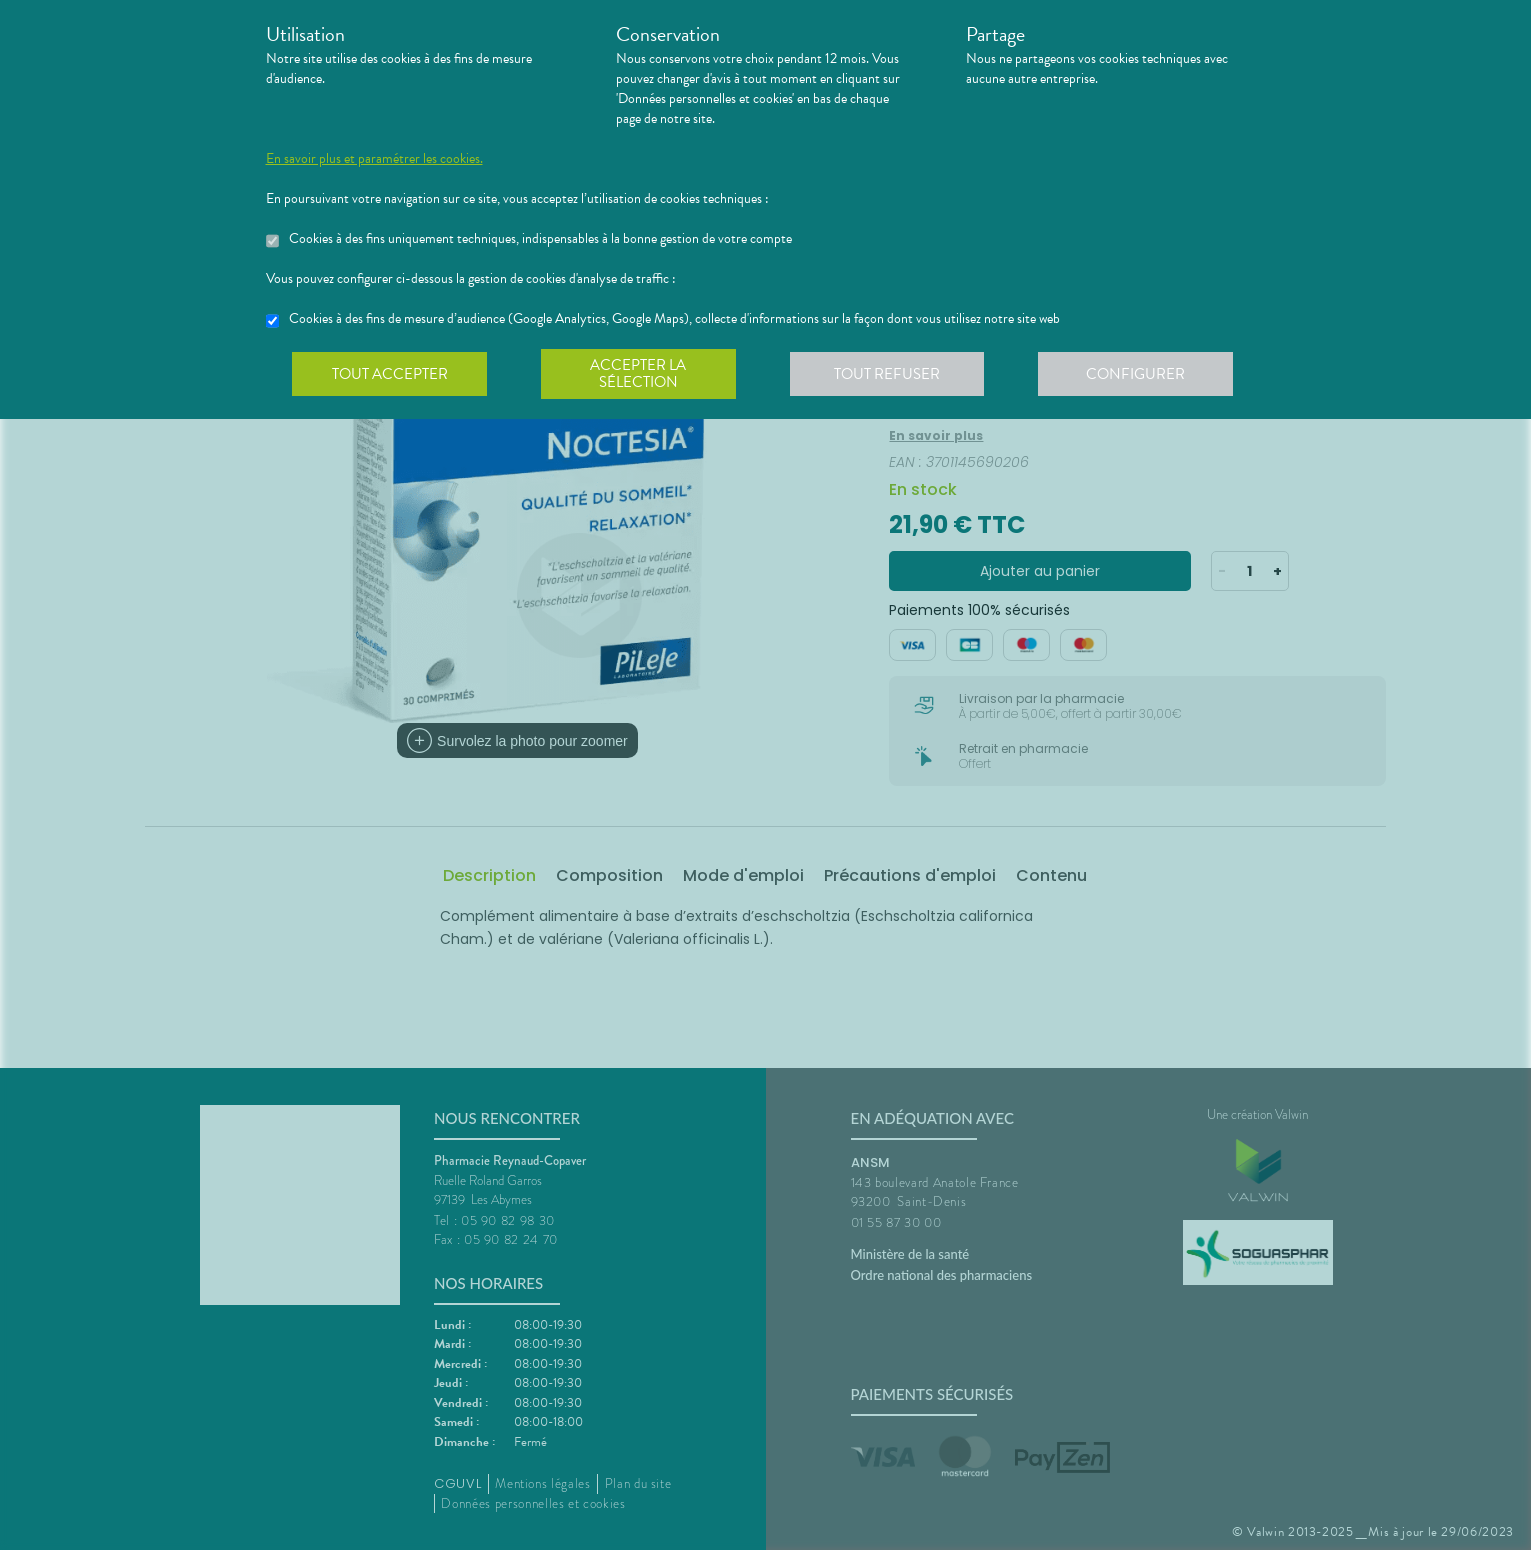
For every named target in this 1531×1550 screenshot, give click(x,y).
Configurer (1141, 374)
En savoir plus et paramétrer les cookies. (374, 159)
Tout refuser (890, 374)
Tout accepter (391, 374)
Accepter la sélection (640, 374)
